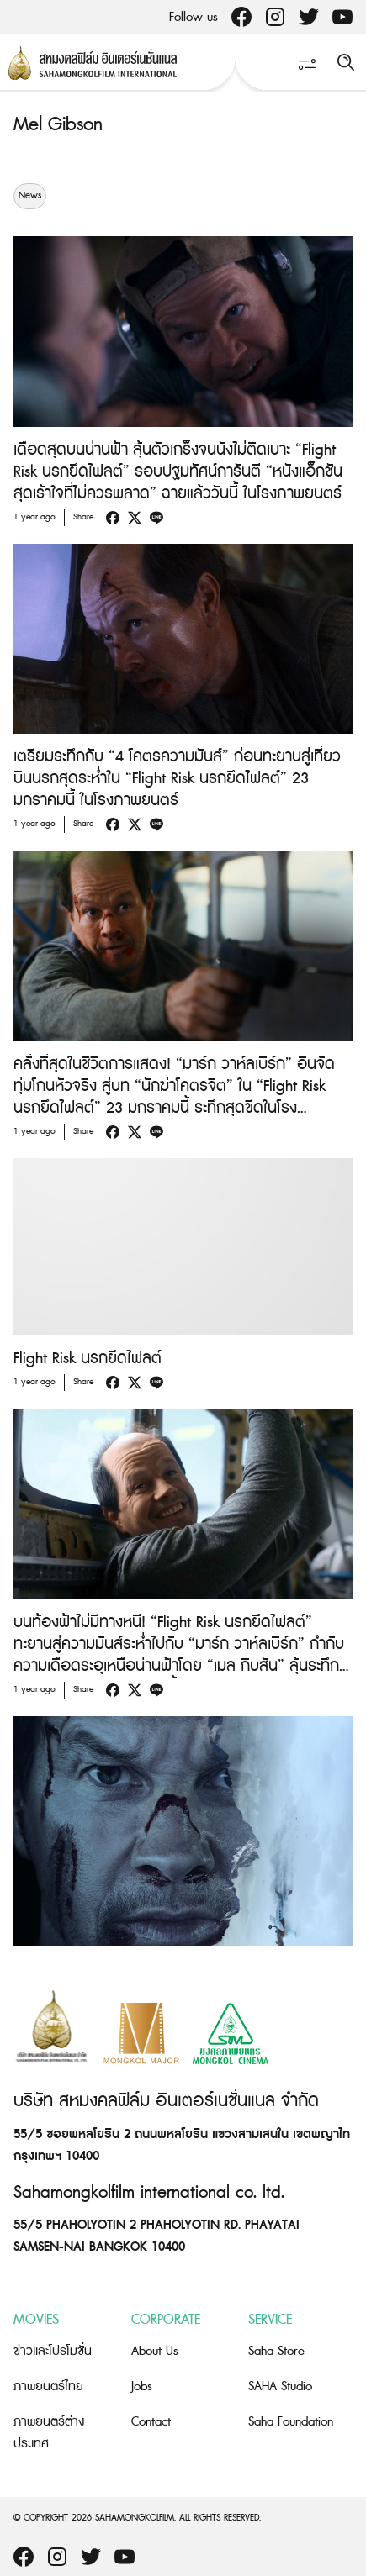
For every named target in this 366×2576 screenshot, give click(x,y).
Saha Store (276, 2351)
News (30, 195)
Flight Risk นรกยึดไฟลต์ (87, 1358)
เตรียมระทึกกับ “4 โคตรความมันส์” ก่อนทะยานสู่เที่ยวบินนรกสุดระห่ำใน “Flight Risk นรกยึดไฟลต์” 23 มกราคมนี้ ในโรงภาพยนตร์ (177, 779)
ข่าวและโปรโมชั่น (52, 2351)
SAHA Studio (280, 2386)
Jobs (141, 2386)
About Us (154, 2351)
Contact (151, 2421)
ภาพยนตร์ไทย (48, 2386)
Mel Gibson (58, 125)
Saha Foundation (290, 2421)
